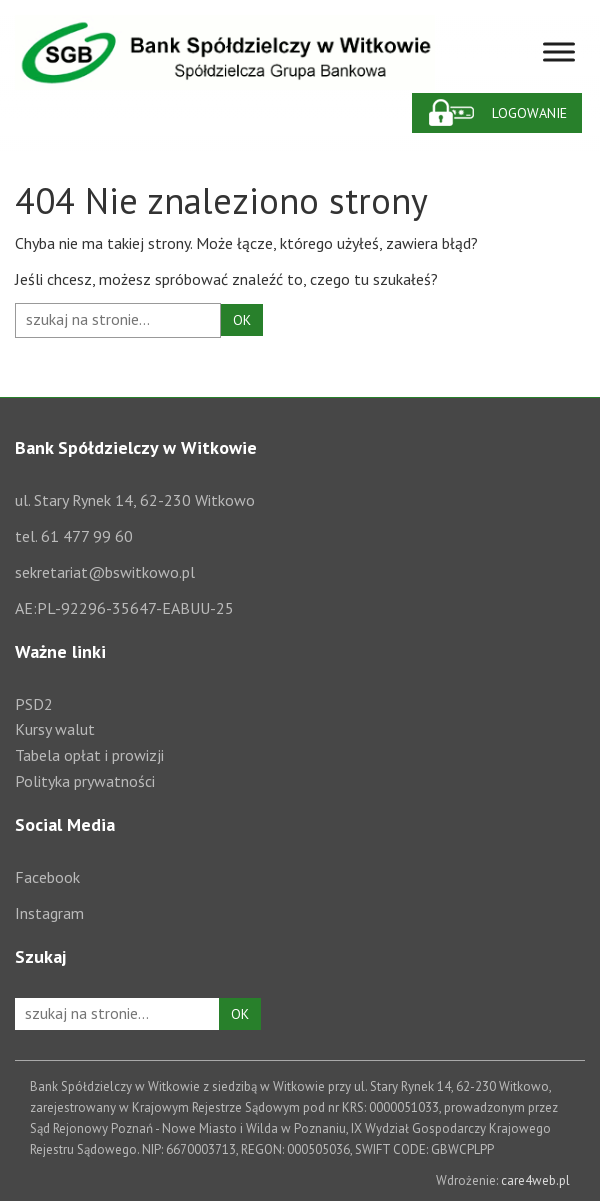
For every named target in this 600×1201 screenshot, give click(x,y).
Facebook (47, 877)
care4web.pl (535, 1180)
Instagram (49, 913)
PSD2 (34, 704)
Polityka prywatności (85, 781)
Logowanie (529, 113)
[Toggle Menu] (559, 52)
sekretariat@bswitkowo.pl (105, 572)
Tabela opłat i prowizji (89, 755)
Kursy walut (55, 729)
